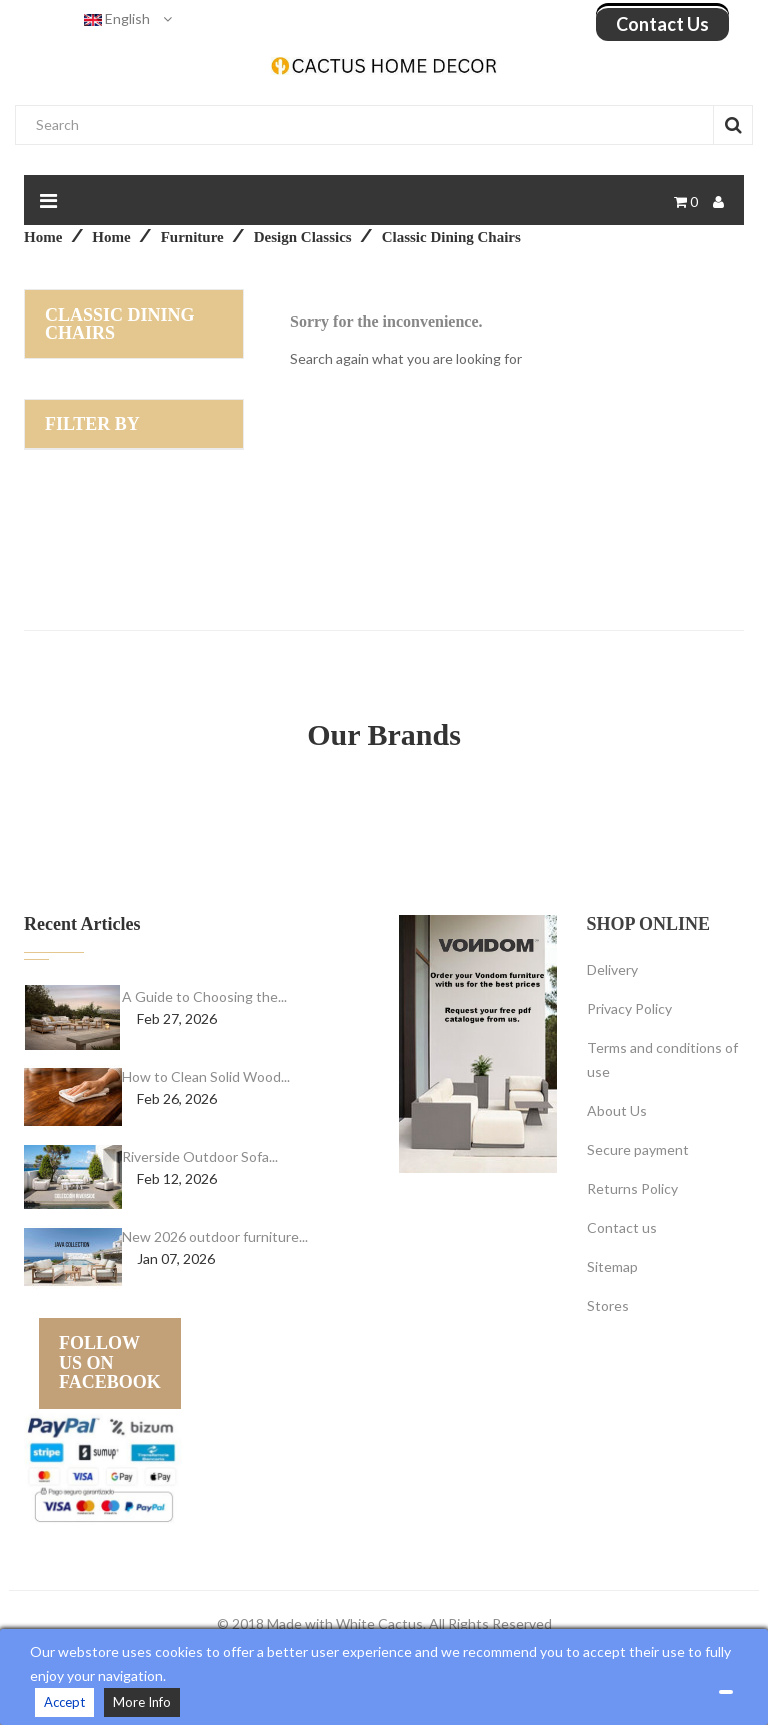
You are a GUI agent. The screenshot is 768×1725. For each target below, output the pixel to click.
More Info (142, 1702)
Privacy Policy (629, 1008)
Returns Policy (632, 1188)
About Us (617, 1110)
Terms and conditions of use (662, 1059)
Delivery (612, 969)
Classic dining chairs (120, 324)
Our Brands (384, 734)
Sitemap (612, 1266)
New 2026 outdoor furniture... (215, 1236)
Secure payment (638, 1149)
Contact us (662, 24)
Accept (64, 1702)
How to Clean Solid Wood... (206, 1076)
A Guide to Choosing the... (204, 996)
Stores (608, 1305)
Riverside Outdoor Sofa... (200, 1156)
